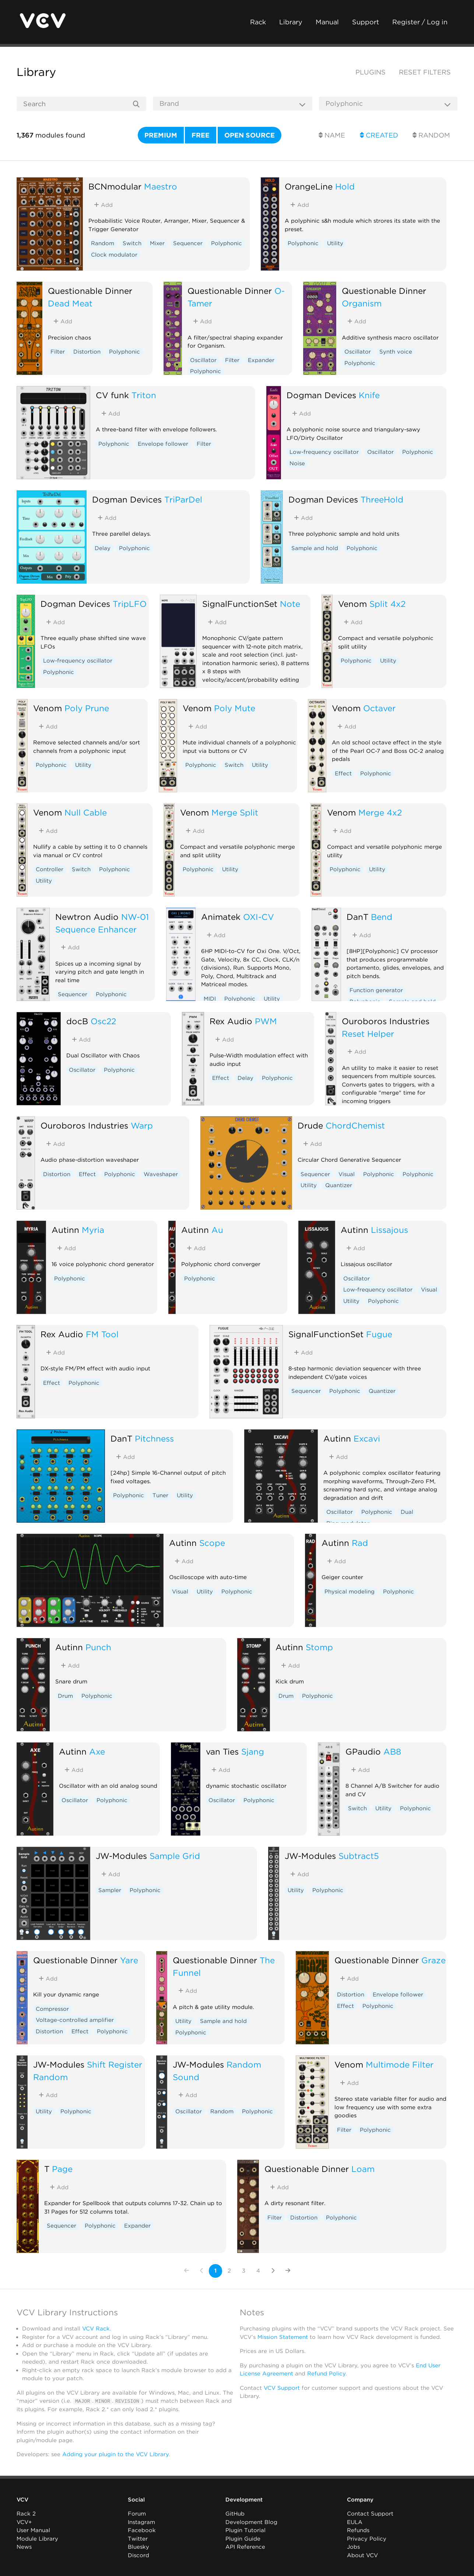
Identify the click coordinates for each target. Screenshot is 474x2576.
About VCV (362, 2555)
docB (77, 1021)
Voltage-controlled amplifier (75, 2020)
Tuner (160, 1495)
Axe (97, 1751)
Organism (362, 303)
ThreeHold (382, 499)
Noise (297, 463)
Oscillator (203, 360)
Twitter (138, 2538)
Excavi (367, 1438)
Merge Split (234, 812)
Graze (433, 1960)
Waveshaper (161, 1174)
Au (217, 1230)
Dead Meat (70, 303)
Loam (363, 2169)
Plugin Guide (242, 2538)
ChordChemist (355, 1125)
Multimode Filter (399, 2064)
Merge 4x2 (380, 812)
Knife (369, 395)
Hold (345, 186)
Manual (327, 22)
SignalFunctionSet (239, 604)
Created (379, 135)
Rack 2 (26, 2513)
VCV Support (282, 2388)
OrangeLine (309, 186)
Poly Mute (234, 708)
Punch (98, 1647)
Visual (346, 1174)
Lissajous (389, 1230)
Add (103, 205)
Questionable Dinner (90, 291)
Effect (343, 773)
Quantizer (338, 1185)
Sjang (252, 1751)
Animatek (220, 917)
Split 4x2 (387, 604)
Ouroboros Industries (385, 1021)
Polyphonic (226, 243)
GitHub (235, 2513)
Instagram (141, 2522)
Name (332, 135)
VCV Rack (96, 2328)
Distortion (87, 351)
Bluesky (138, 2547)
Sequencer (188, 243)
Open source (249, 135)
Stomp (319, 1647)
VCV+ (24, 2522)
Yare (129, 1960)
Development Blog (251, 2522)
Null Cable (85, 812)
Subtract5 (358, 1856)
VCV (22, 2499)
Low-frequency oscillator (324, 452)
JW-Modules (121, 1856)
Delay (102, 548)
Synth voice (395, 351)
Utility (335, 243)
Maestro (160, 186)
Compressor (52, 2009)
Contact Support (370, 2513)
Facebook (142, 2530)
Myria (93, 1230)
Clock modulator (114, 254)
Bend (381, 917)
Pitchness (154, 1438)
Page (62, 2169)
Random (431, 135)
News (24, 2547)
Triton (143, 395)
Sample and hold (314, 548)
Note (290, 604)
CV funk (112, 395)
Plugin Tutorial (245, 2530)
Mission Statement (282, 2337)
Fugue (379, 1334)
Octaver (379, 708)
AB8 (392, 1751)
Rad (360, 1543)
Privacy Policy (366, 2538)
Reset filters (425, 72)
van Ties (222, 1751)
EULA (354, 2522)
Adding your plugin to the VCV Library (115, 2454)
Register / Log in (419, 22)
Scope (212, 1543)
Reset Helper (368, 1034)
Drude (310, 1125)
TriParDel (183, 499)
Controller (49, 869)
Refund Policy (326, 2373)
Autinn (65, 1230)
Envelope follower (163, 444)
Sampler (109, 1890)
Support (365, 22)
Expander (261, 360)
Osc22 (103, 1021)
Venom (352, 604)
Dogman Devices (321, 395)
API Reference (245, 2547)
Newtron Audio (87, 917)
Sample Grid (175, 1856)
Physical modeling (349, 1591)
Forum (137, 2513)
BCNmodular (114, 186)
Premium (160, 135)
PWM (266, 1021)
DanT (357, 917)
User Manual (33, 2530)
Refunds (358, 2530)
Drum (65, 1696)
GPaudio (363, 1751)
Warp (142, 1125)
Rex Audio (231, 1021)
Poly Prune (86, 708)
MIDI (210, 998)
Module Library (37, 2538)
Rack (258, 22)
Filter (57, 351)
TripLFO (130, 604)
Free (201, 135)
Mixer (157, 243)
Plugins (370, 72)
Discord (138, 2555)
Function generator (376, 990)
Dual (407, 1512)
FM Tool (102, 1334)
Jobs (353, 2547)
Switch (132, 243)
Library (290, 22)
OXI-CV (258, 917)
